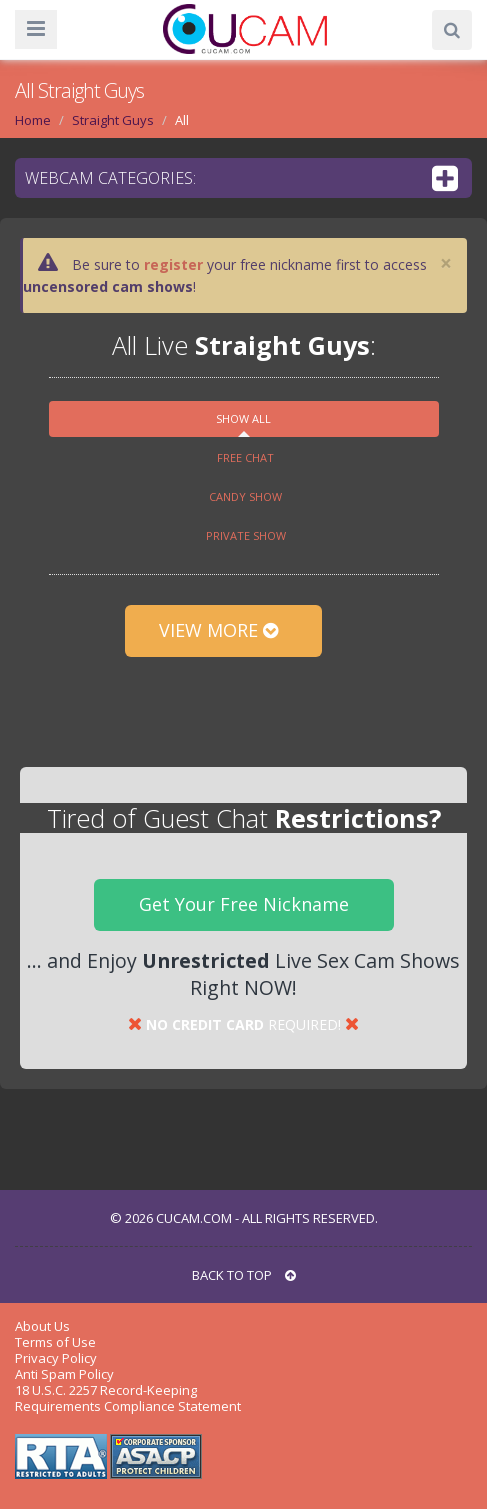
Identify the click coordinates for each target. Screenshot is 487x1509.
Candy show (245, 496)
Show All (243, 418)
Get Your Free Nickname (244, 904)
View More (223, 630)
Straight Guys (113, 120)
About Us (42, 1326)
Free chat (245, 457)
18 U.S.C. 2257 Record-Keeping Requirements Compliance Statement (128, 1398)
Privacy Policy (56, 1358)
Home (33, 120)
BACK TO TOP (244, 1275)
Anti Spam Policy (64, 1374)
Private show (246, 535)
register (173, 264)
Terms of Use (55, 1342)
